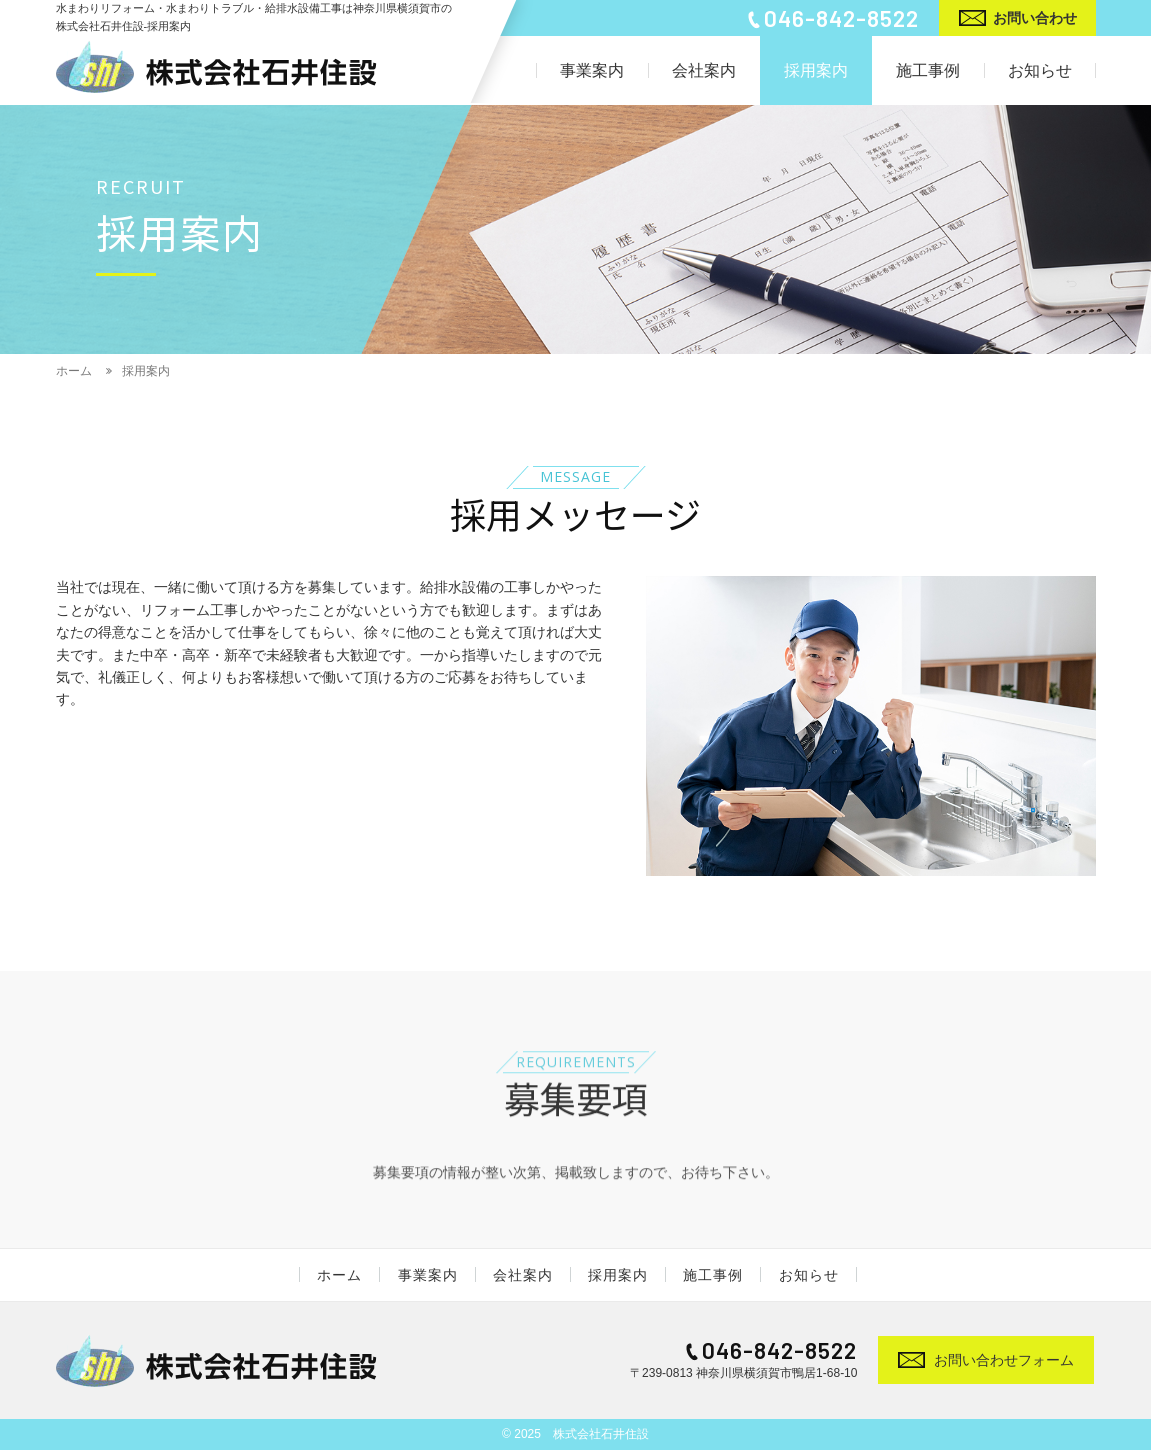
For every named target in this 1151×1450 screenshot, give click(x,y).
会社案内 (523, 1275)
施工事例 (713, 1275)
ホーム (340, 1275)
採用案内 (618, 1275)
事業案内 (428, 1275)
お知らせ (808, 1275)
